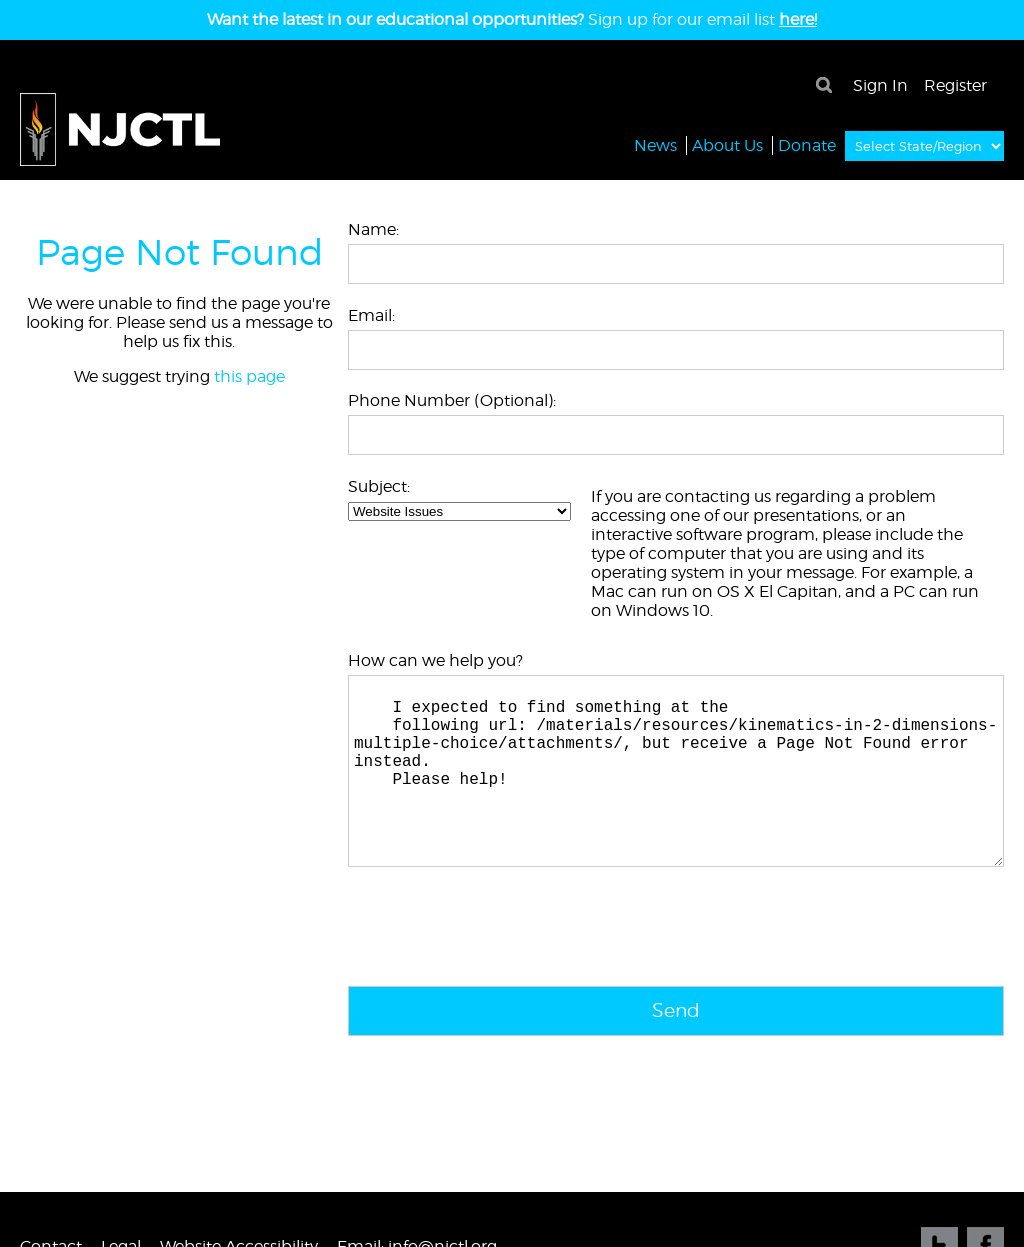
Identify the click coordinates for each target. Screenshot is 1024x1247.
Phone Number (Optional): (452, 400)
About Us (727, 144)
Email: (371, 315)
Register (955, 85)
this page (249, 376)
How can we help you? (435, 660)
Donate (807, 144)
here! (798, 19)
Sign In (880, 85)
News (655, 144)
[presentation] (500, 972)
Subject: (379, 486)
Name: (373, 229)
